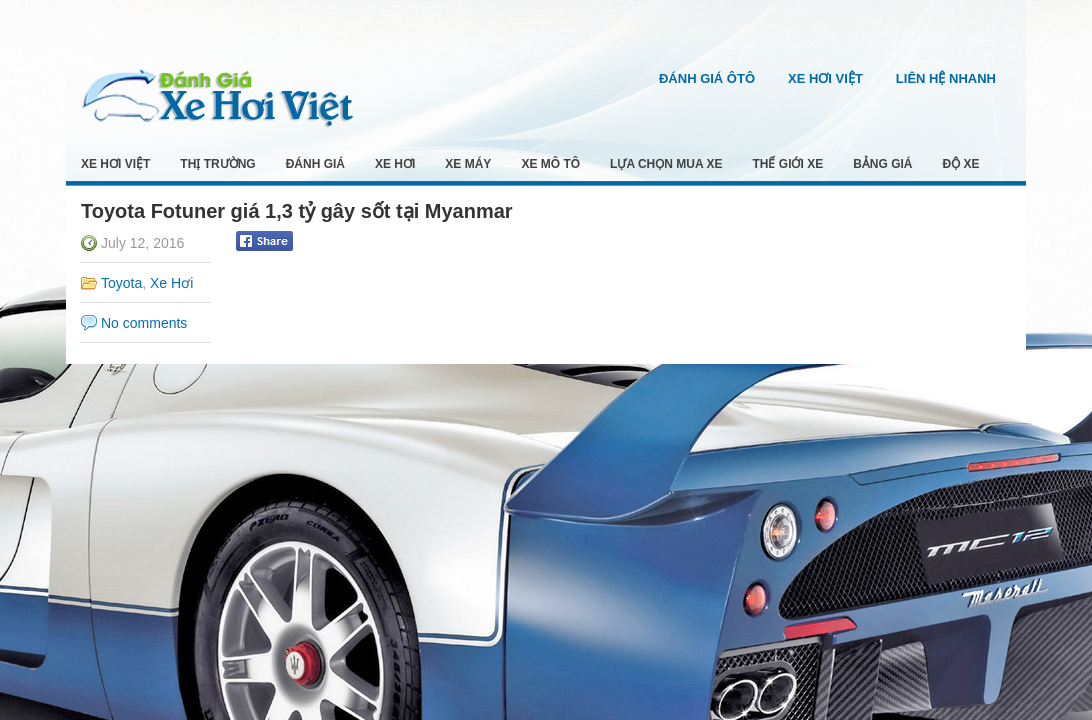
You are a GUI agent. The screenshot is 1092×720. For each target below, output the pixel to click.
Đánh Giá (315, 164)
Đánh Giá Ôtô (707, 78)
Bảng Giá (882, 164)
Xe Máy (468, 164)
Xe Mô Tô (550, 164)
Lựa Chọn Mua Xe (666, 164)
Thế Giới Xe (788, 164)
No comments (144, 323)
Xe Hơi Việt (825, 78)
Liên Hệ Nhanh (946, 78)
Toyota (121, 283)
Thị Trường (217, 164)
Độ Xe (961, 164)
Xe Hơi (395, 164)
